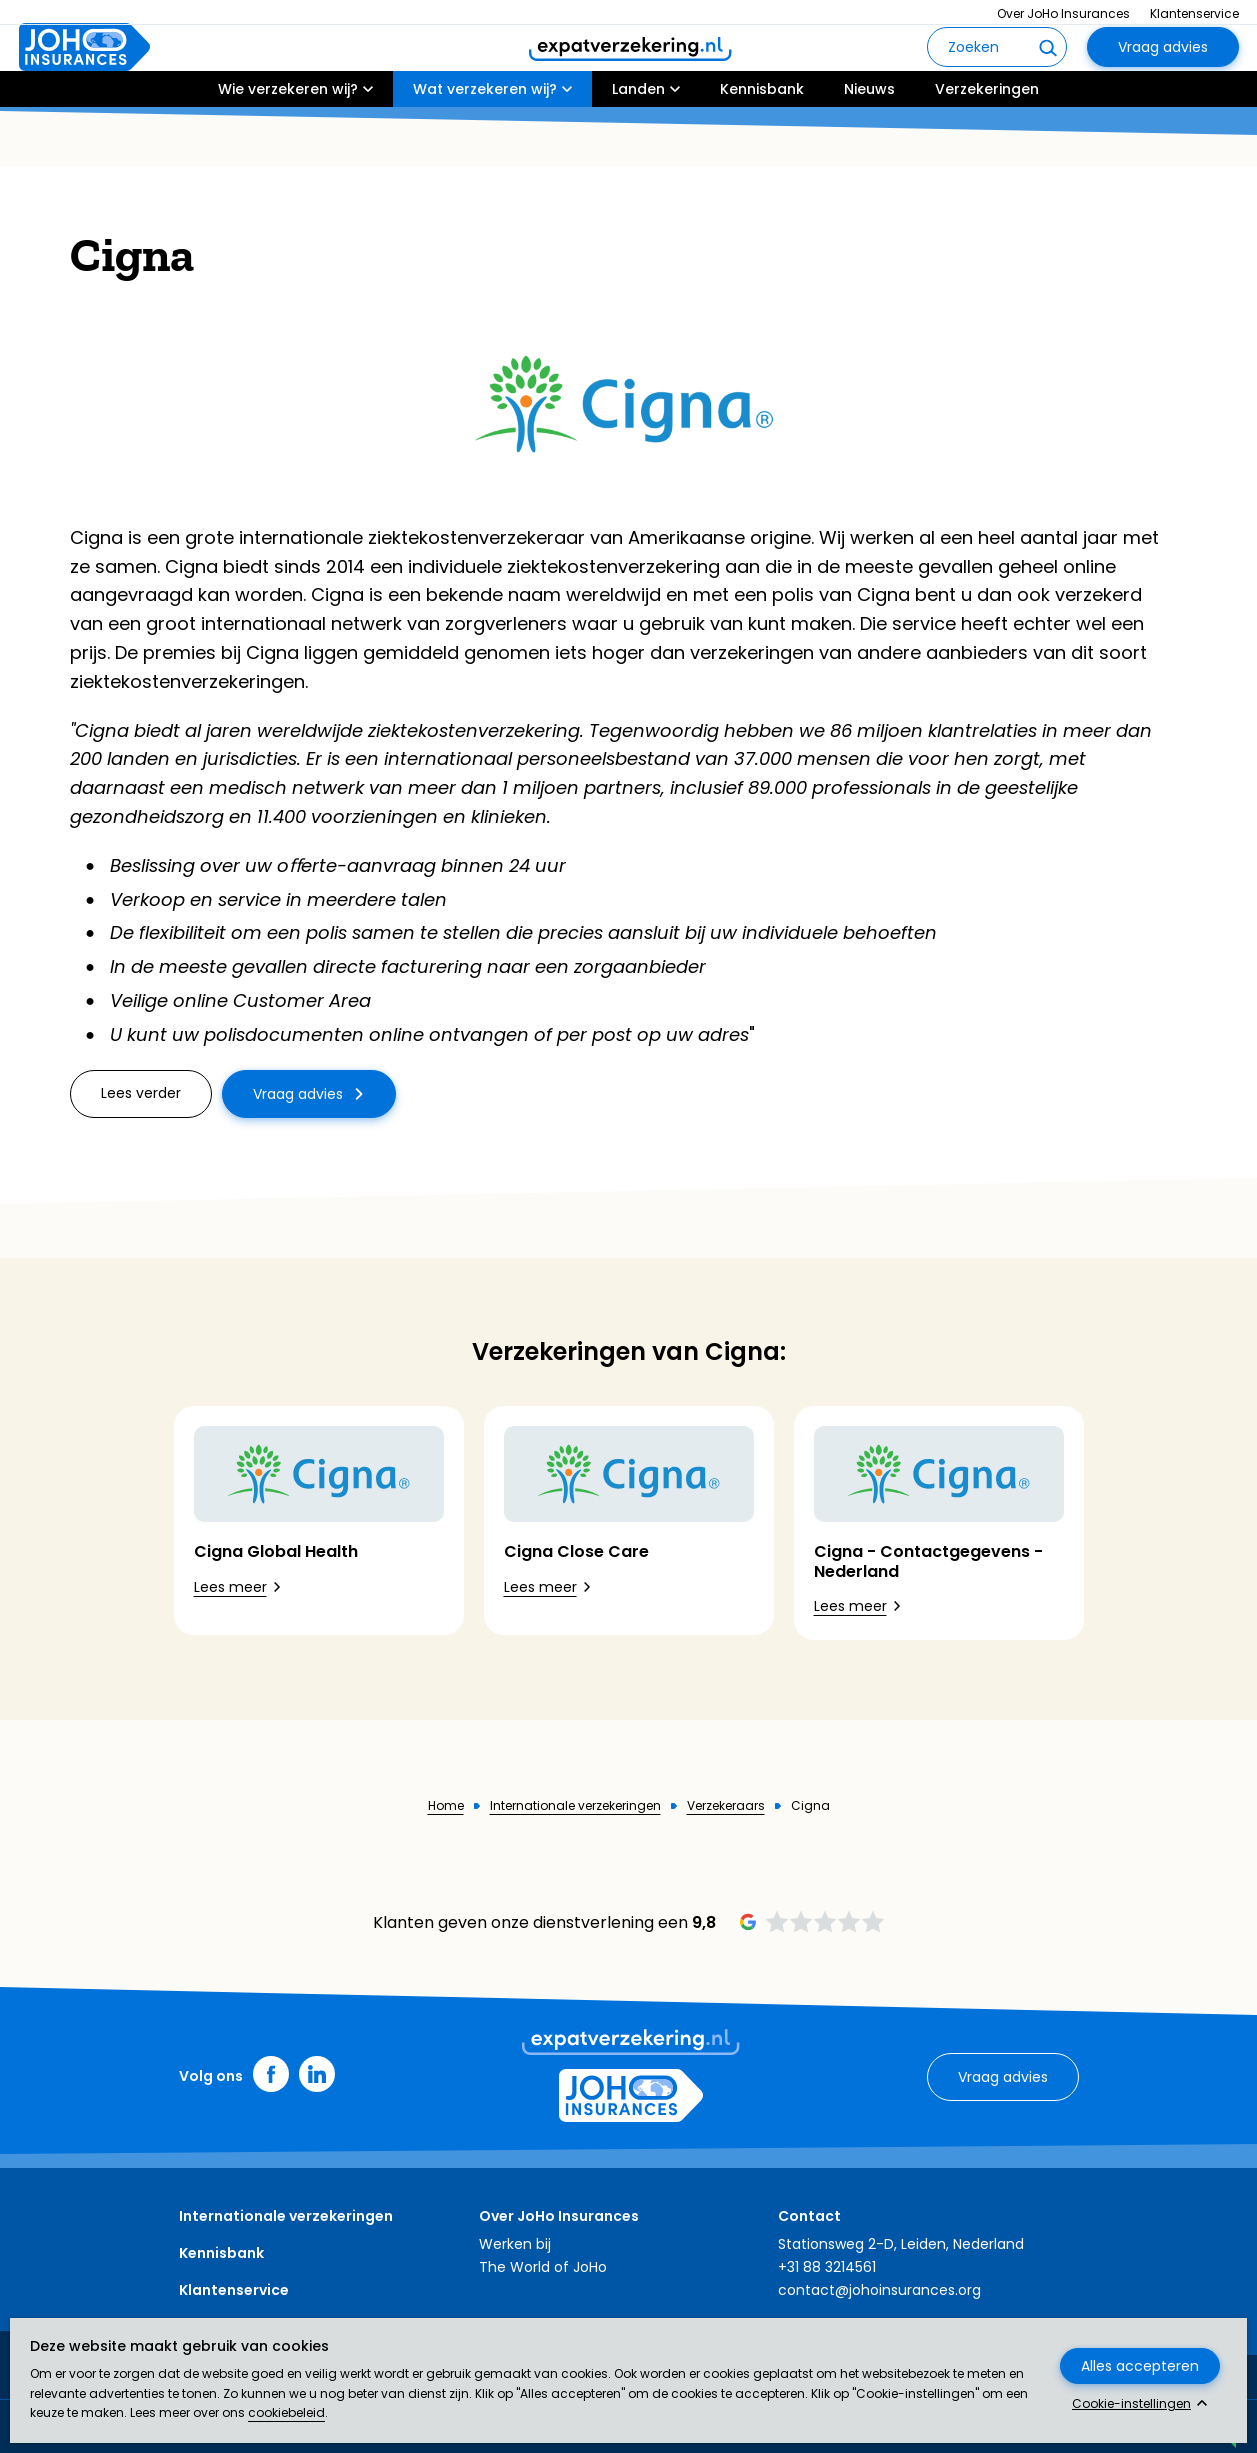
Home (446, 1806)
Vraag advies (1163, 76)
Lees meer (230, 1587)
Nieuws (869, 147)
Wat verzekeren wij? (485, 147)
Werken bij (515, 2244)
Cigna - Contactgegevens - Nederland (928, 1561)
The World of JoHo (543, 2267)
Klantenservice (1194, 13)
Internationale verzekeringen (575, 1806)
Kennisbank (762, 147)
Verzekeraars (726, 1806)
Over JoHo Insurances (1063, 13)
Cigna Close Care (576, 1551)
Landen (638, 147)
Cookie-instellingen (1131, 2404)
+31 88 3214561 (827, 2267)
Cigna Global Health (276, 1551)
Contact (809, 2216)
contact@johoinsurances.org (879, 2290)
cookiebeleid (286, 2412)
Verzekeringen (987, 147)
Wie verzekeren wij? (288, 147)
